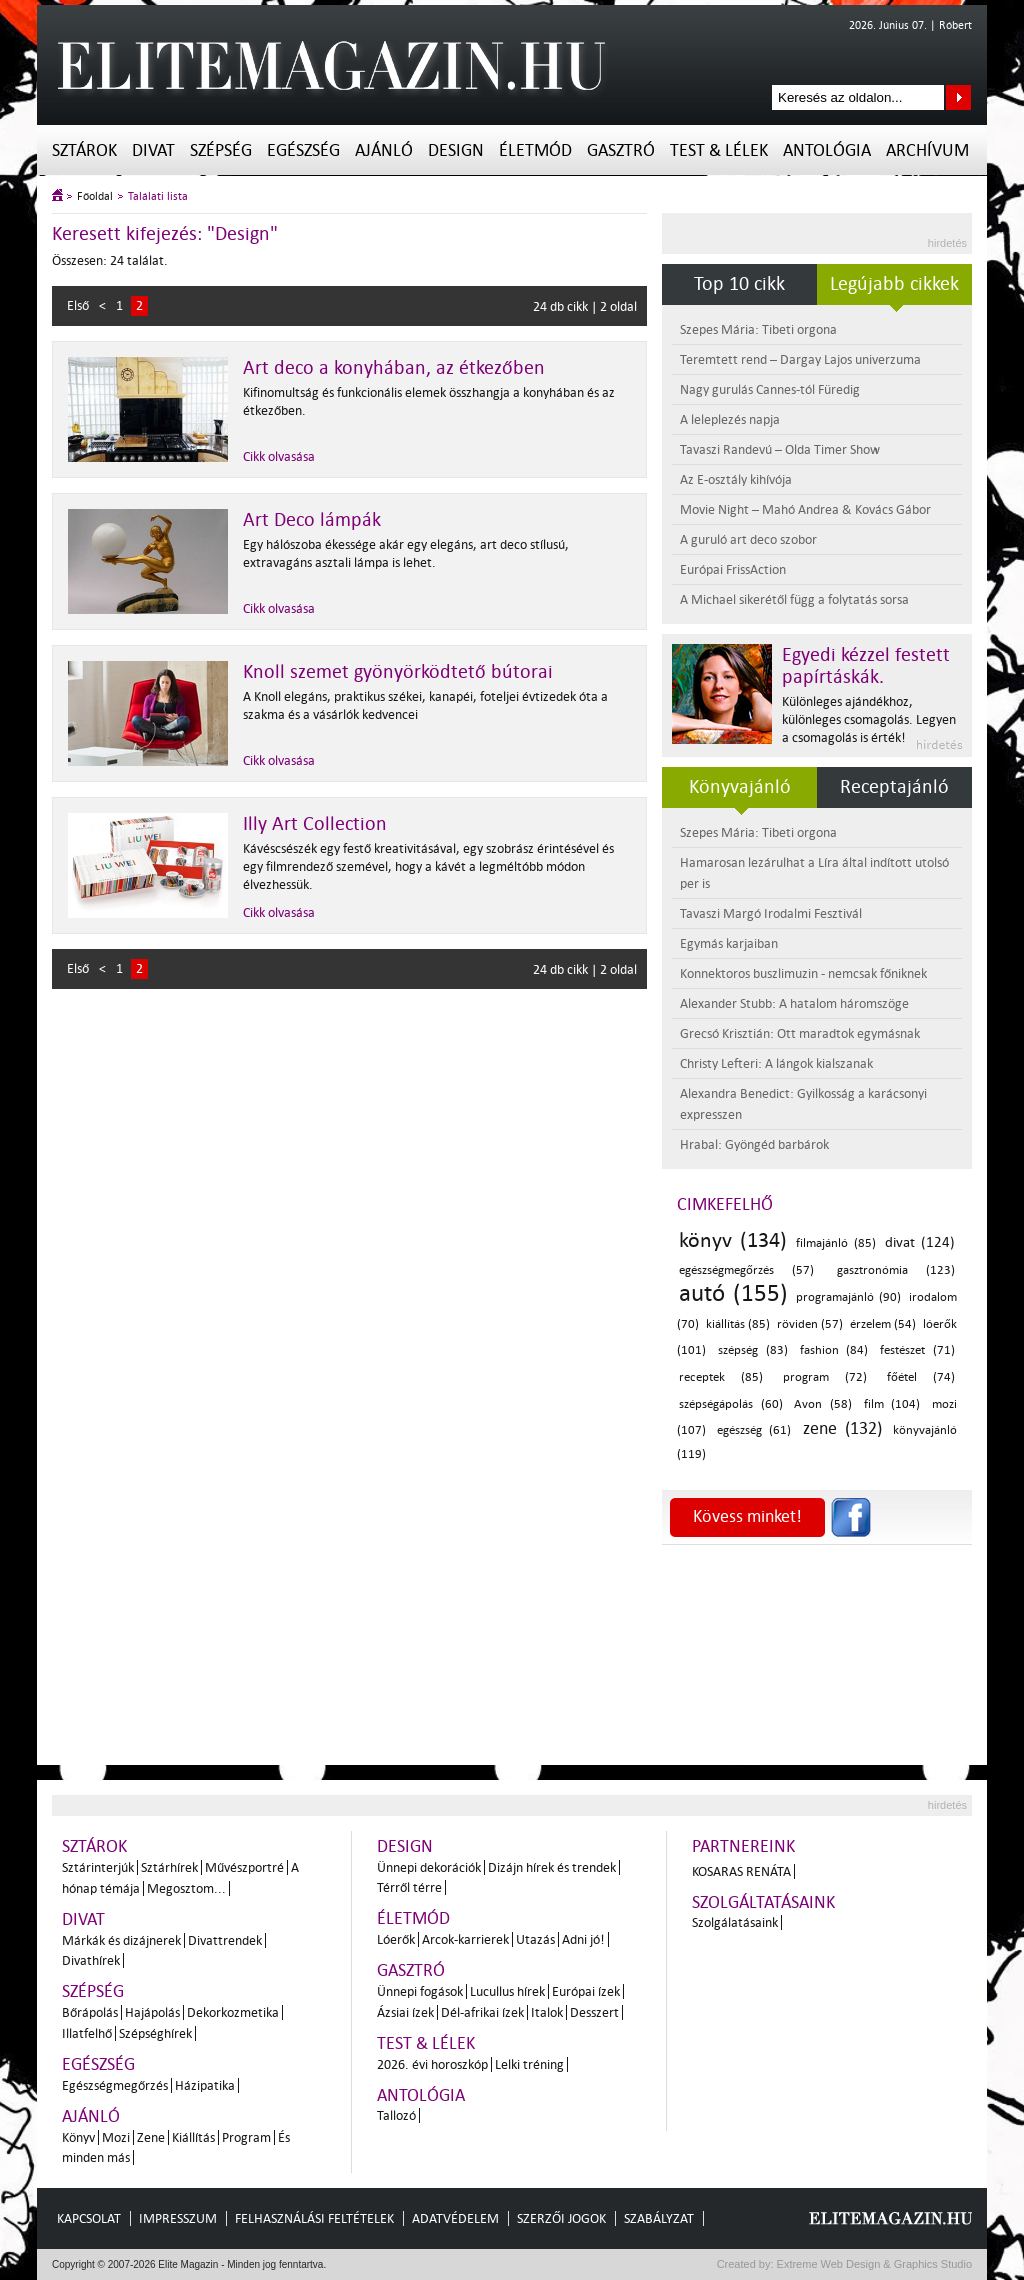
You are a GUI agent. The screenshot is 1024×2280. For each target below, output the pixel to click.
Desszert (594, 2012)
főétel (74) (921, 1377)
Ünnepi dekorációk (429, 1867)
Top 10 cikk (739, 284)
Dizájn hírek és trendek (552, 1867)
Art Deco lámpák (312, 520)
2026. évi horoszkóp (432, 2064)
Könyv (78, 2137)
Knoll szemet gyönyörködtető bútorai (398, 672)
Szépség (221, 150)
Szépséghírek (155, 2033)
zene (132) (842, 1428)
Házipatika (205, 2085)
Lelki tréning (529, 2064)
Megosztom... (186, 1888)
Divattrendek (225, 1940)
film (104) (892, 1404)
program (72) (825, 1377)
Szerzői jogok (561, 2218)
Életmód (535, 150)
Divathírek (91, 1960)
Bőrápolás (90, 2012)
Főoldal (95, 196)
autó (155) (733, 1293)
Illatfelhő (87, 2033)
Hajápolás (152, 2012)
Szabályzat (659, 2218)
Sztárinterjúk (98, 1867)
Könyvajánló (740, 787)
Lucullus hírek (507, 1991)
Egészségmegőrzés (115, 2085)
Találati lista (158, 196)
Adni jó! (583, 1939)
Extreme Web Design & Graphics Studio (873, 2264)
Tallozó (396, 2115)
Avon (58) (823, 1404)
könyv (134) (733, 1240)
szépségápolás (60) (731, 1404)
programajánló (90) (848, 1297)
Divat (153, 150)
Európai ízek (586, 1991)
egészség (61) (754, 1430)
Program (246, 2137)
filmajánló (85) (836, 1243)
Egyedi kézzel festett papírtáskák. (866, 666)
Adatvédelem (455, 2218)
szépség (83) (753, 1350)
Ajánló (384, 150)
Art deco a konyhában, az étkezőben (394, 368)
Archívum (927, 150)
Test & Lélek (719, 150)
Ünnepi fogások (420, 1991)
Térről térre (409, 1887)
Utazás (535, 1939)
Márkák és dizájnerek (121, 1940)
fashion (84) (834, 1350)
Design (456, 150)
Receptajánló (894, 787)
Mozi (116, 2137)
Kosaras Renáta (741, 1871)
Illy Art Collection (315, 824)
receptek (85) (721, 1377)
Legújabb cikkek (894, 284)
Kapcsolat (89, 2218)
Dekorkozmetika (233, 2012)
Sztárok (84, 150)
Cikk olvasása (279, 456)
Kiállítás (193, 2137)
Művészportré (244, 1867)
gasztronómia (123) (896, 1270)
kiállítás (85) (738, 1324)
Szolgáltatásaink (763, 1902)
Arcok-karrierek (465, 1939)
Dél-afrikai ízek (482, 2012)
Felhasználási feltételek (314, 2218)
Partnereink (743, 1846)
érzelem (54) (883, 1324)
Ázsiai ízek (405, 2012)
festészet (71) (917, 1350)
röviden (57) (810, 1324)
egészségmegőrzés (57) (746, 1270)
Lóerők (396, 1939)
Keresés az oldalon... (958, 97)
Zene (151, 2137)
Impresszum (178, 2218)
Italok (547, 2012)
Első (78, 305)
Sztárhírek (169, 1867)
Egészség (303, 150)
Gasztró (621, 150)
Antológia (827, 150)
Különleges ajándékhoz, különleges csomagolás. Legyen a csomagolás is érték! (869, 719)
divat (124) (920, 1242)
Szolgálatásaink (735, 1922)
